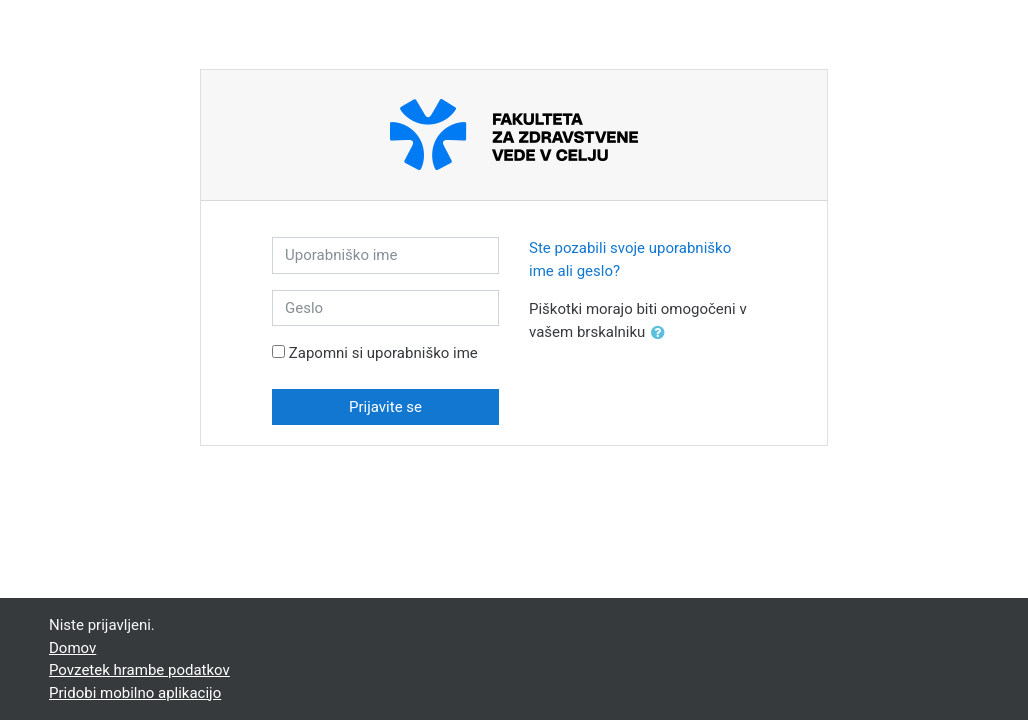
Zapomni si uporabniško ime (383, 353)
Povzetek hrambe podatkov (139, 670)
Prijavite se (385, 407)
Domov (72, 648)
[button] (662, 333)
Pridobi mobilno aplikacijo (135, 693)
